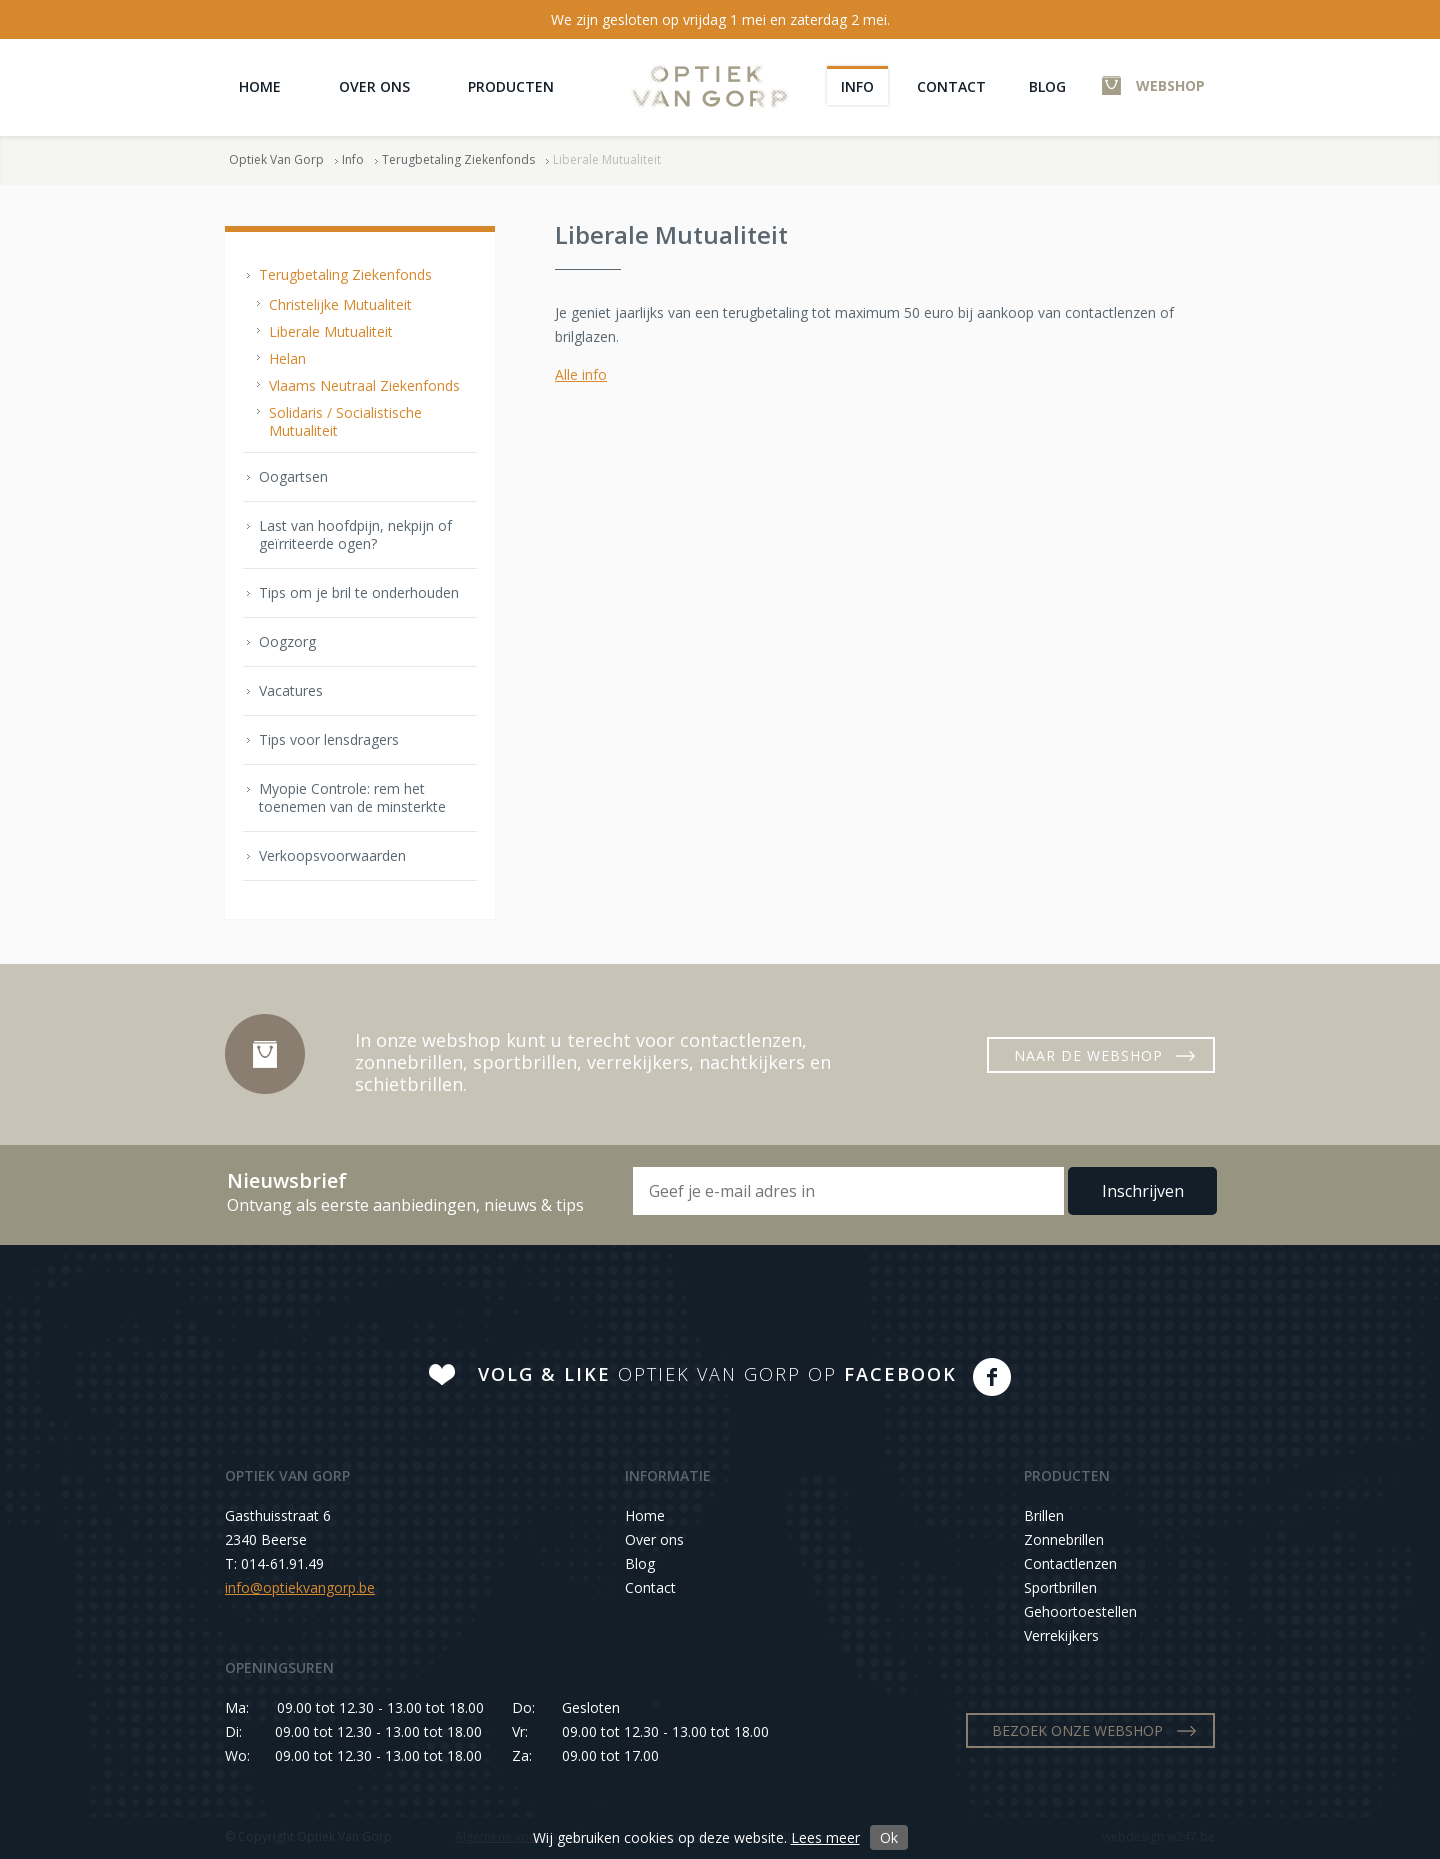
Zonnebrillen (1064, 1539)
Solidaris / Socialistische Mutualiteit (345, 421)
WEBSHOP (1170, 85)
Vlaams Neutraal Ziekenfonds (364, 385)
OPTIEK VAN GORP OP (717, 1374)
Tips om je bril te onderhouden (359, 592)
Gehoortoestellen (1080, 1611)
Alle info (581, 374)
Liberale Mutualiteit (331, 331)
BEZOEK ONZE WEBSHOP (1077, 1730)
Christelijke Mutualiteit (340, 304)
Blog (1047, 86)
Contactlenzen (1070, 1563)
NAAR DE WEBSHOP (1088, 1055)
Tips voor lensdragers (329, 739)
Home (260, 86)
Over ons (374, 86)
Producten (511, 86)
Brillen (1044, 1515)
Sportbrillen (1060, 1587)
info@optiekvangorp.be (300, 1587)
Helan (287, 358)
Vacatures (291, 690)
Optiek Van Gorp (709, 86)
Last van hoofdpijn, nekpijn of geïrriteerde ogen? (355, 534)
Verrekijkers (1061, 1635)
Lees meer (825, 1837)
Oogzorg (287, 641)
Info (857, 86)
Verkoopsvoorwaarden (332, 855)
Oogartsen (293, 476)
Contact (951, 86)
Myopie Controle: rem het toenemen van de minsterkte (352, 797)
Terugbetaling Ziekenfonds (458, 159)
